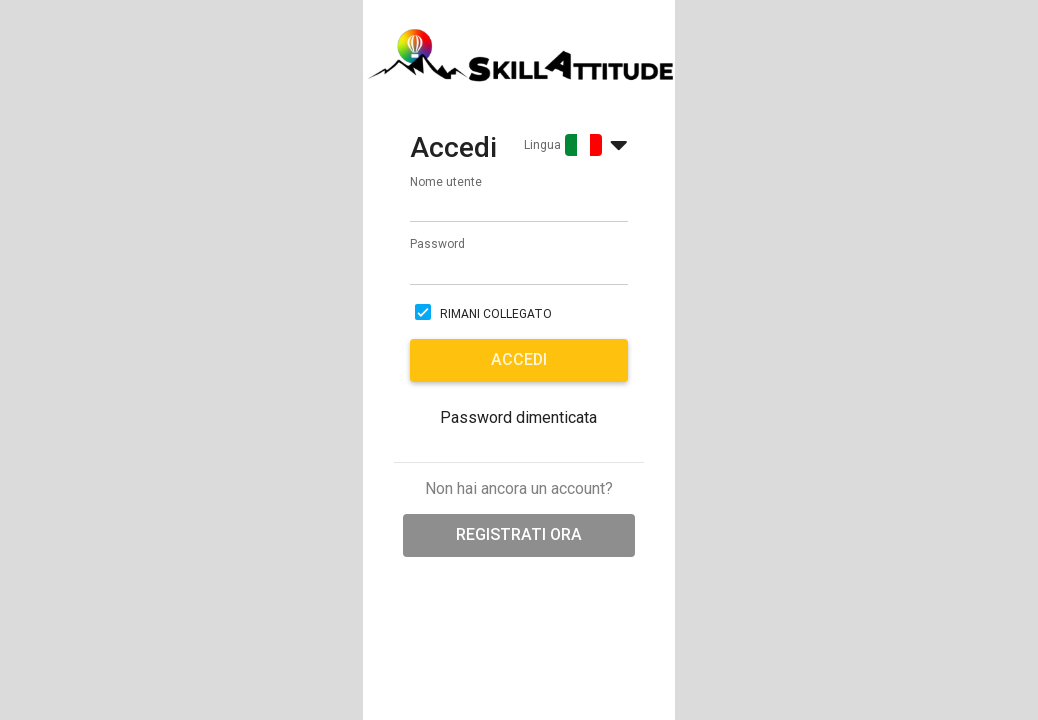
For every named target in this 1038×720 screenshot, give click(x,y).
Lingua (542, 145)
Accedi (519, 359)
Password (437, 244)
